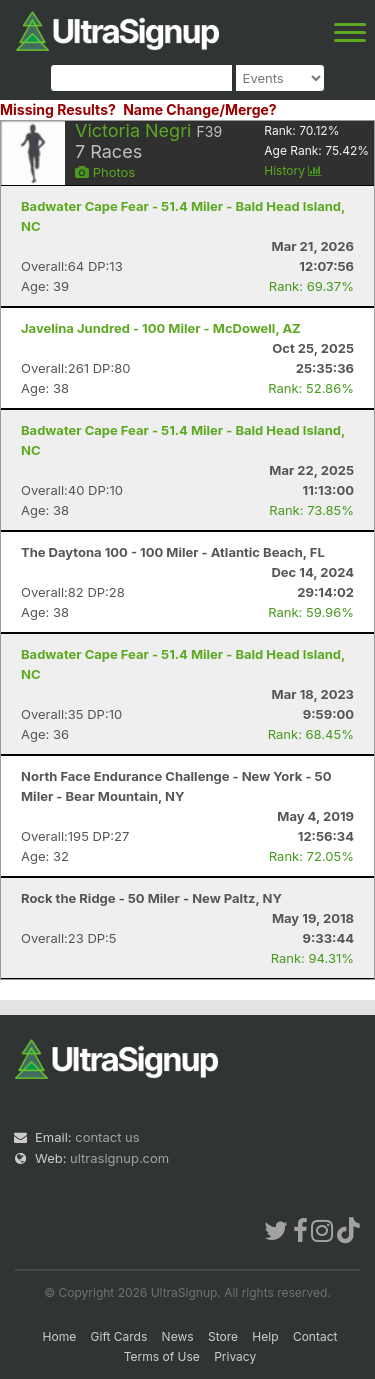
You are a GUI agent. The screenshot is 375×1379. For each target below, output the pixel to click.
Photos (105, 172)
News (178, 1336)
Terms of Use (162, 1356)
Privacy (235, 1356)
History (293, 170)
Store (223, 1336)
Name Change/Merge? (200, 109)
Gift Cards (119, 1336)
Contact (315, 1336)
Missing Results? (58, 109)
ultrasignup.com (119, 1158)
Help (265, 1336)
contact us (107, 1137)
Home (60, 1336)
